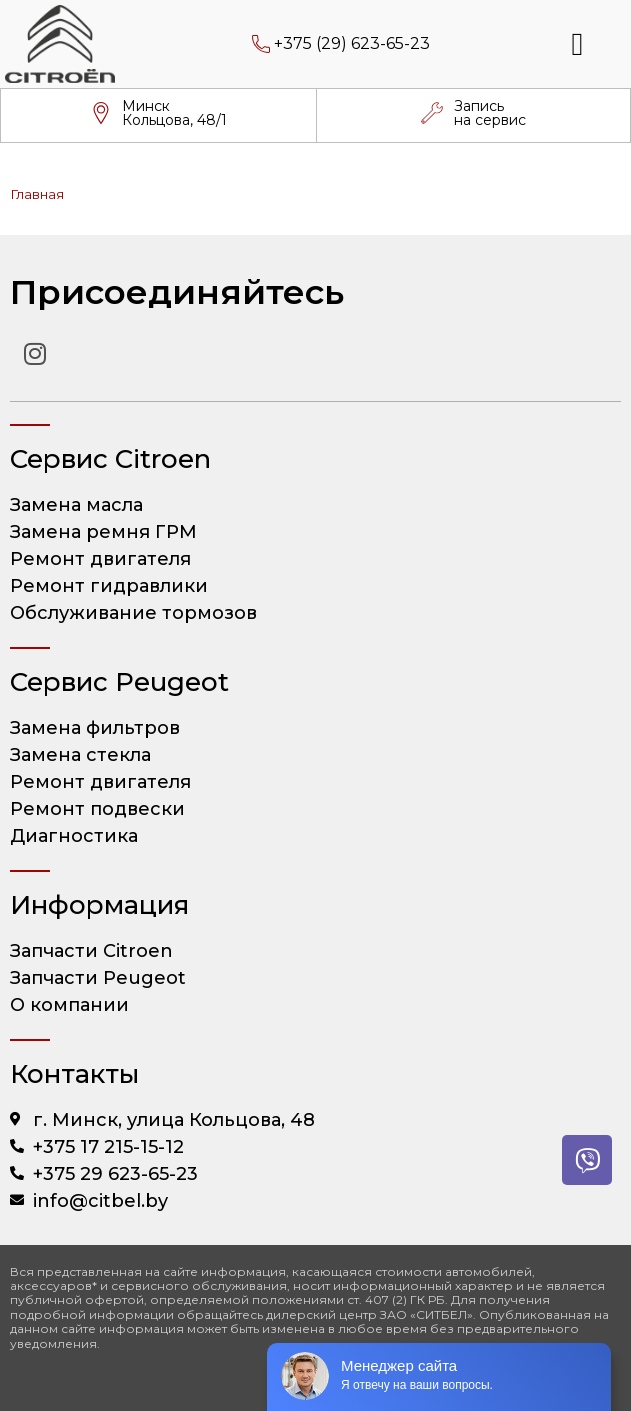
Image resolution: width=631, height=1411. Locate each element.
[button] (578, 44)
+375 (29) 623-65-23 (352, 43)
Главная (37, 194)
